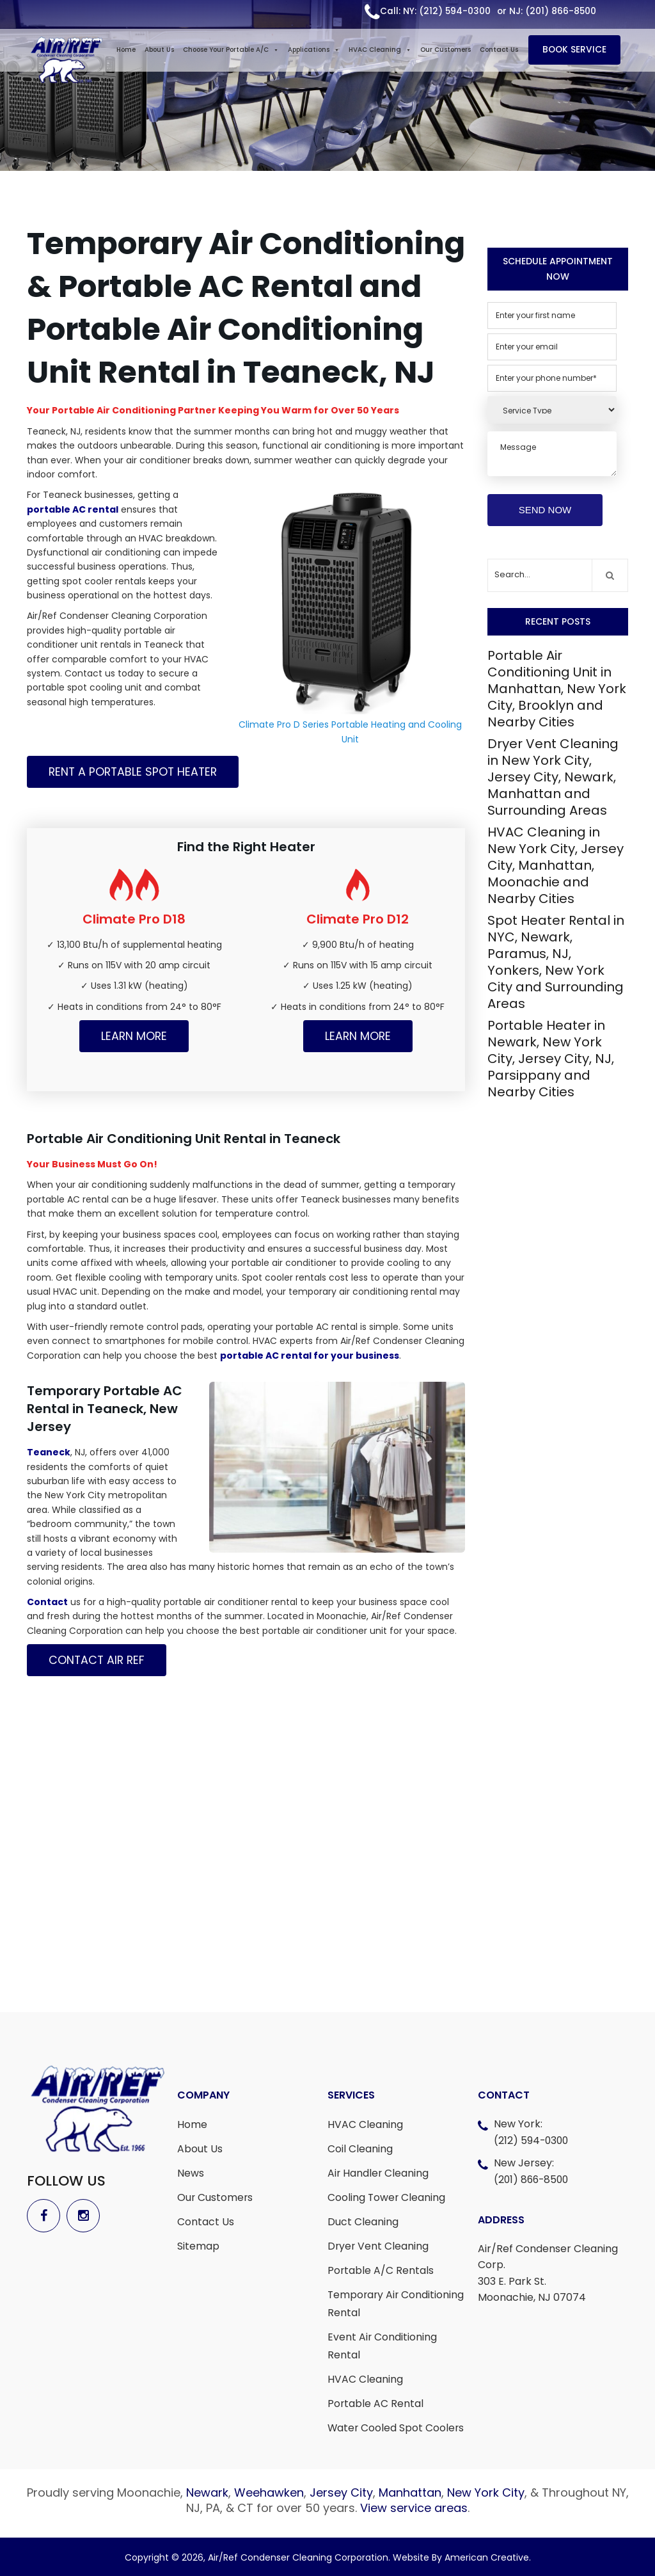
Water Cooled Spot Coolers (397, 2427)
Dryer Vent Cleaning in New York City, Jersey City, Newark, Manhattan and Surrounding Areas (553, 777)
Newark (207, 2492)
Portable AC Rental (376, 2403)
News (190, 2173)
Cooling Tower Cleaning (387, 2197)
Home (127, 51)
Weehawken (269, 2492)
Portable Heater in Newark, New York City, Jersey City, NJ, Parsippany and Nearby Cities (550, 1058)
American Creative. (488, 2557)
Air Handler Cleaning (379, 2173)
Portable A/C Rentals (381, 2270)
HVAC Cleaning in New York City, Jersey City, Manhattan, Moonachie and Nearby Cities (555, 865)
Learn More (134, 1036)
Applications (315, 51)
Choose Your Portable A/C (232, 51)
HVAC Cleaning (381, 51)
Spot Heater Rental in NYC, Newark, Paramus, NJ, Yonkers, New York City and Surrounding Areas (555, 961)
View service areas (414, 2508)
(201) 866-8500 (533, 2179)
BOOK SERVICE (577, 50)
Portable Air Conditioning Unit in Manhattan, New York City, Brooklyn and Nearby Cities (556, 688)
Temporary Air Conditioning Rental (397, 2303)
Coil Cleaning (360, 2148)
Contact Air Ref (98, 1660)
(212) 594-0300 (532, 2140)
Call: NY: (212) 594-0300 (433, 12)
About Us (160, 51)
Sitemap (198, 2246)
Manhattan (410, 2492)
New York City (486, 2492)
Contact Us (500, 51)
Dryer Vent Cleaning (379, 2246)
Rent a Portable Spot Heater (135, 772)
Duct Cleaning (363, 2221)
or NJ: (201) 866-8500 (546, 12)
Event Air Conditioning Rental (383, 2346)
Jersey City (341, 2492)
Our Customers (447, 51)
